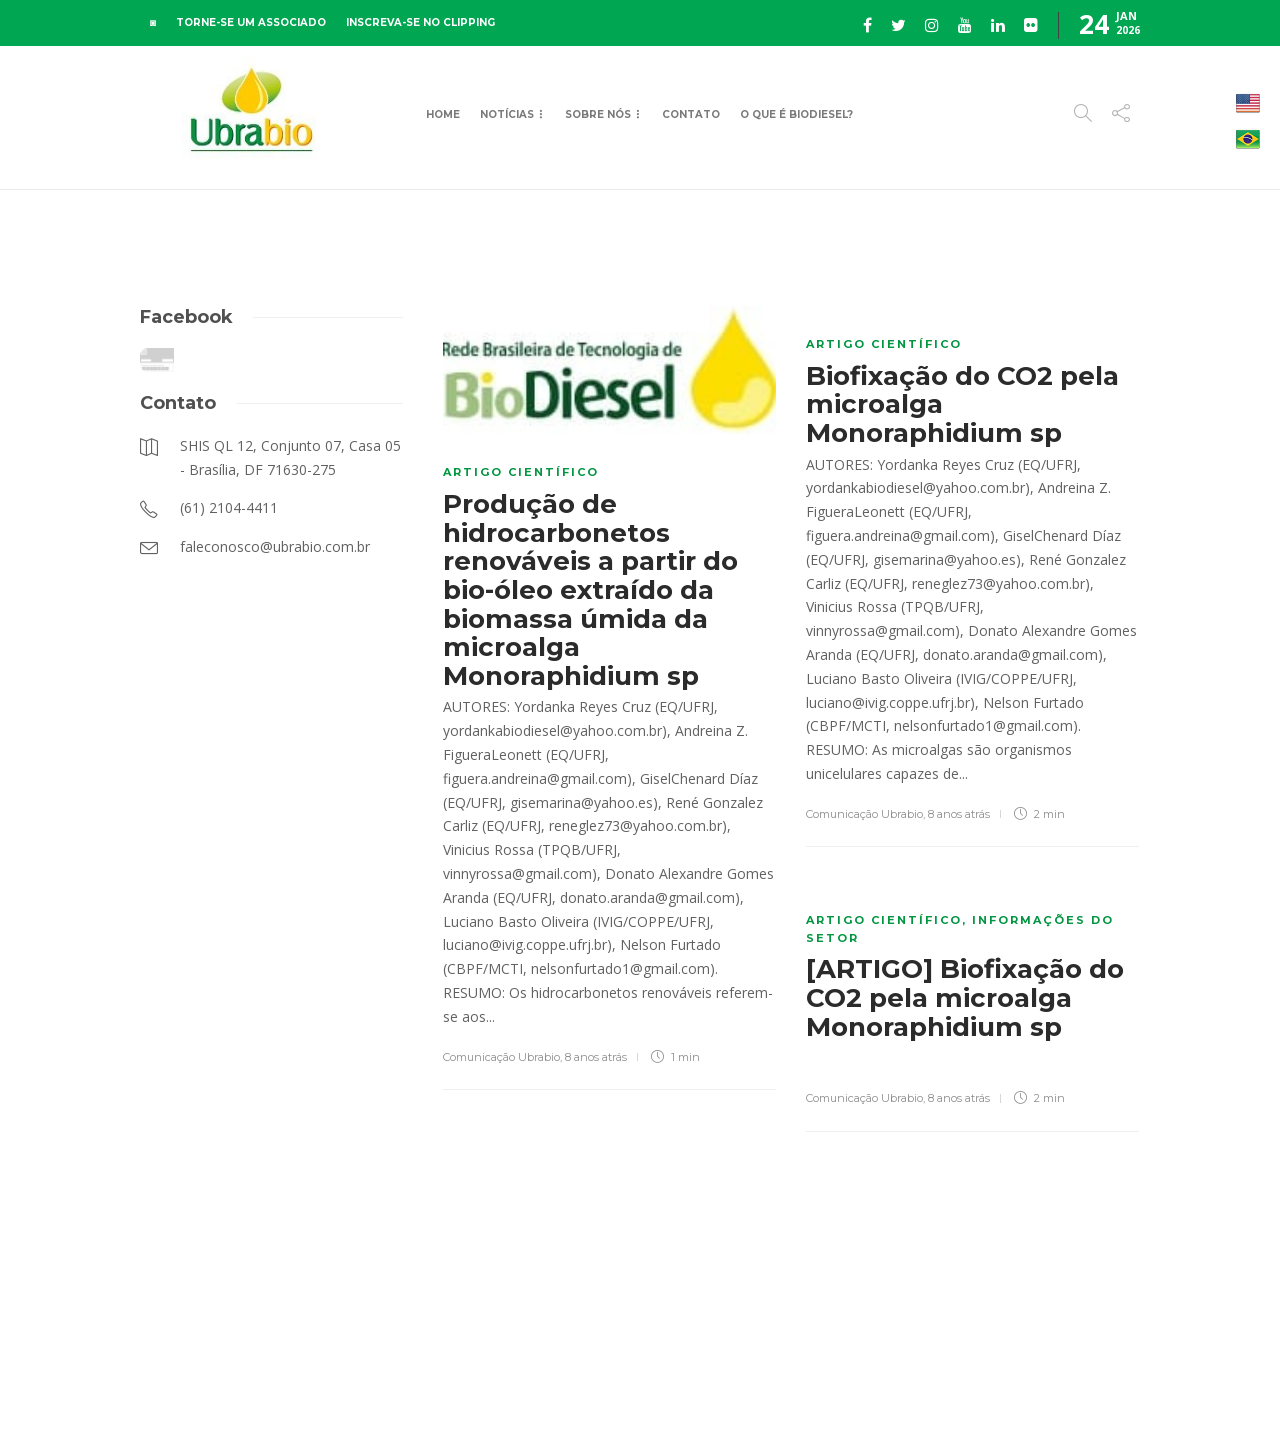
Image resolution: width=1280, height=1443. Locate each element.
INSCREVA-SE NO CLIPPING (420, 22)
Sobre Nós (598, 114)
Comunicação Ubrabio (501, 1057)
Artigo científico (521, 472)
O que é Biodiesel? (796, 114)
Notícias (507, 114)
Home (443, 114)
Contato (691, 114)
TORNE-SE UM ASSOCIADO (251, 22)
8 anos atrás (596, 1057)
